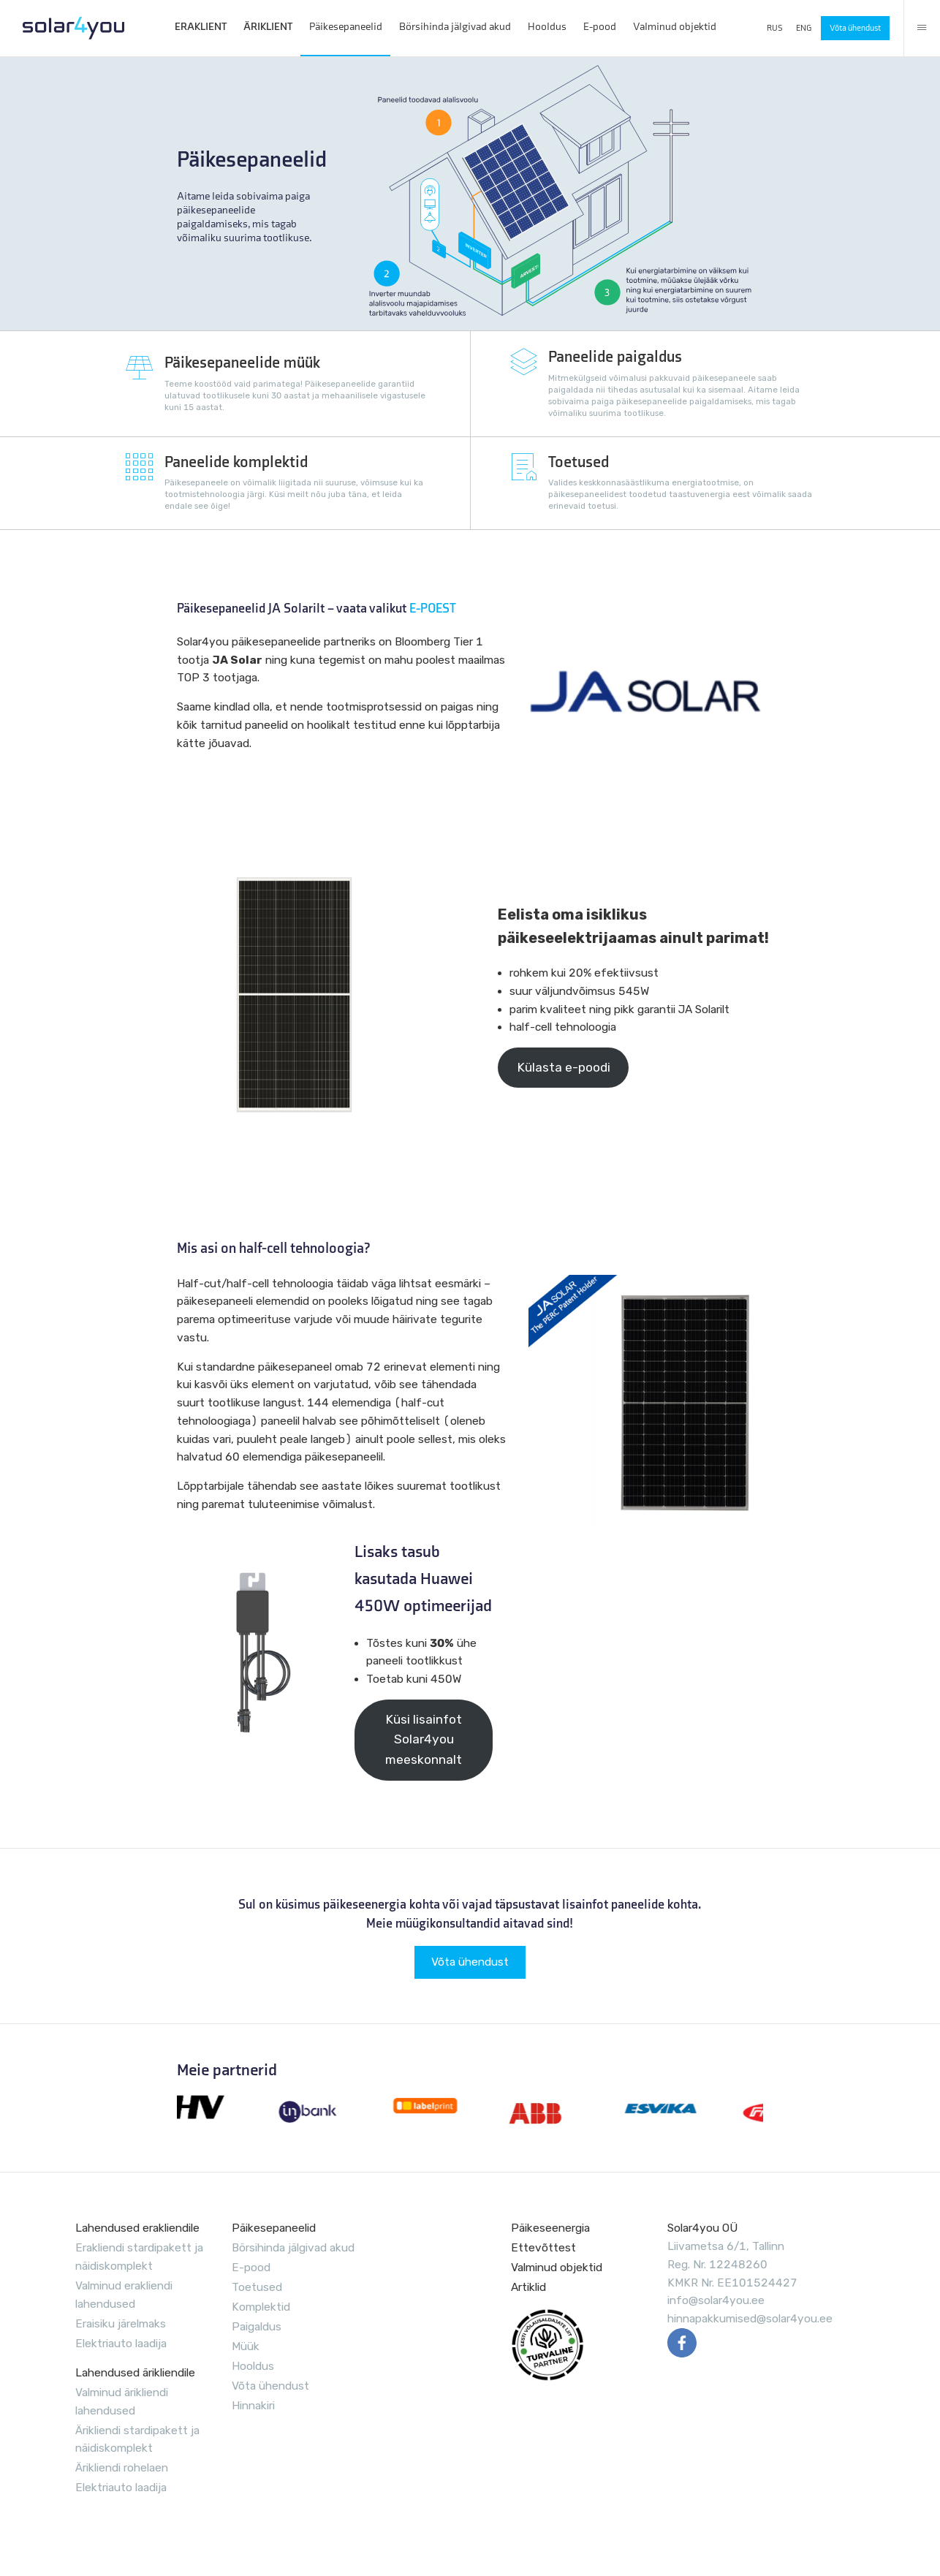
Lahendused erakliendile (137, 2228)
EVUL (547, 2345)
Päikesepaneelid (345, 27)
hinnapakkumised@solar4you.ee (750, 2318)
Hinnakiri (253, 2405)
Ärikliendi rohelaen (121, 2467)
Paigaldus (256, 2326)
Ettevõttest (543, 2247)
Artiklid (528, 2287)
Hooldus (547, 27)
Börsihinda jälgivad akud (455, 27)
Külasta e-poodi (563, 1067)
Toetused (257, 2287)
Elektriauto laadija (121, 2343)
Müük (245, 2346)
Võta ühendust (855, 28)
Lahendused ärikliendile (135, 2372)
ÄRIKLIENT (267, 27)
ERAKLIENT (201, 27)
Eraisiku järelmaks (120, 2323)
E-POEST (432, 608)
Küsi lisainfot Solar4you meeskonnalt (423, 1740)
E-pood (599, 27)
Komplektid (261, 2307)
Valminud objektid (674, 27)
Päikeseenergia (550, 2228)
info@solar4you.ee (716, 2300)
